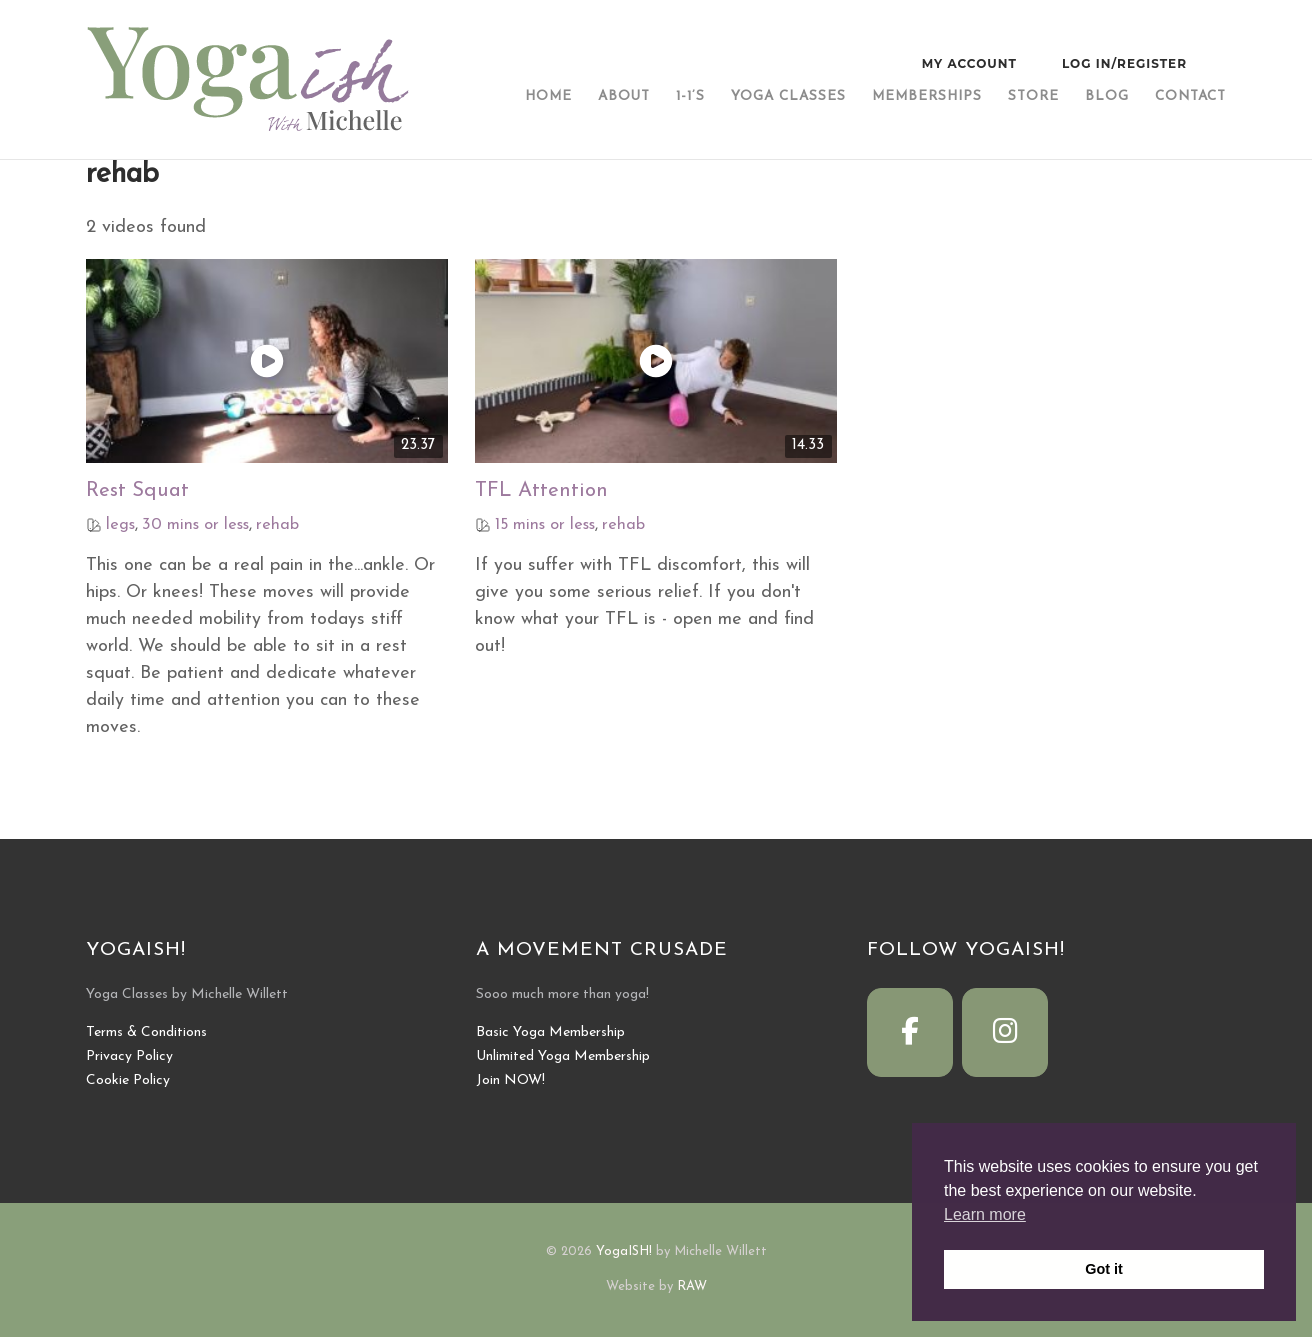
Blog (1107, 96)
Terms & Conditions (146, 1032)
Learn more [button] (985, 1214)
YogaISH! (624, 1251)
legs (120, 525)
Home (548, 96)
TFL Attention (541, 491)
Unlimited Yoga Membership (563, 1056)
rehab (277, 525)
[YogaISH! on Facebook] (910, 1032)
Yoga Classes (788, 96)
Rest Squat (137, 491)
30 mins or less (195, 525)
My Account (969, 63)
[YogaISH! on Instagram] (1005, 1032)
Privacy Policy (129, 1056)
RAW (692, 1286)
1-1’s (690, 96)
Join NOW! (510, 1080)
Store (1033, 96)
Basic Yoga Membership (550, 1032)
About (624, 96)
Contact (1190, 96)
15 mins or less (545, 525)
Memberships (927, 96)
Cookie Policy (128, 1080)
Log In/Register (1124, 63)
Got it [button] (1104, 1269)
